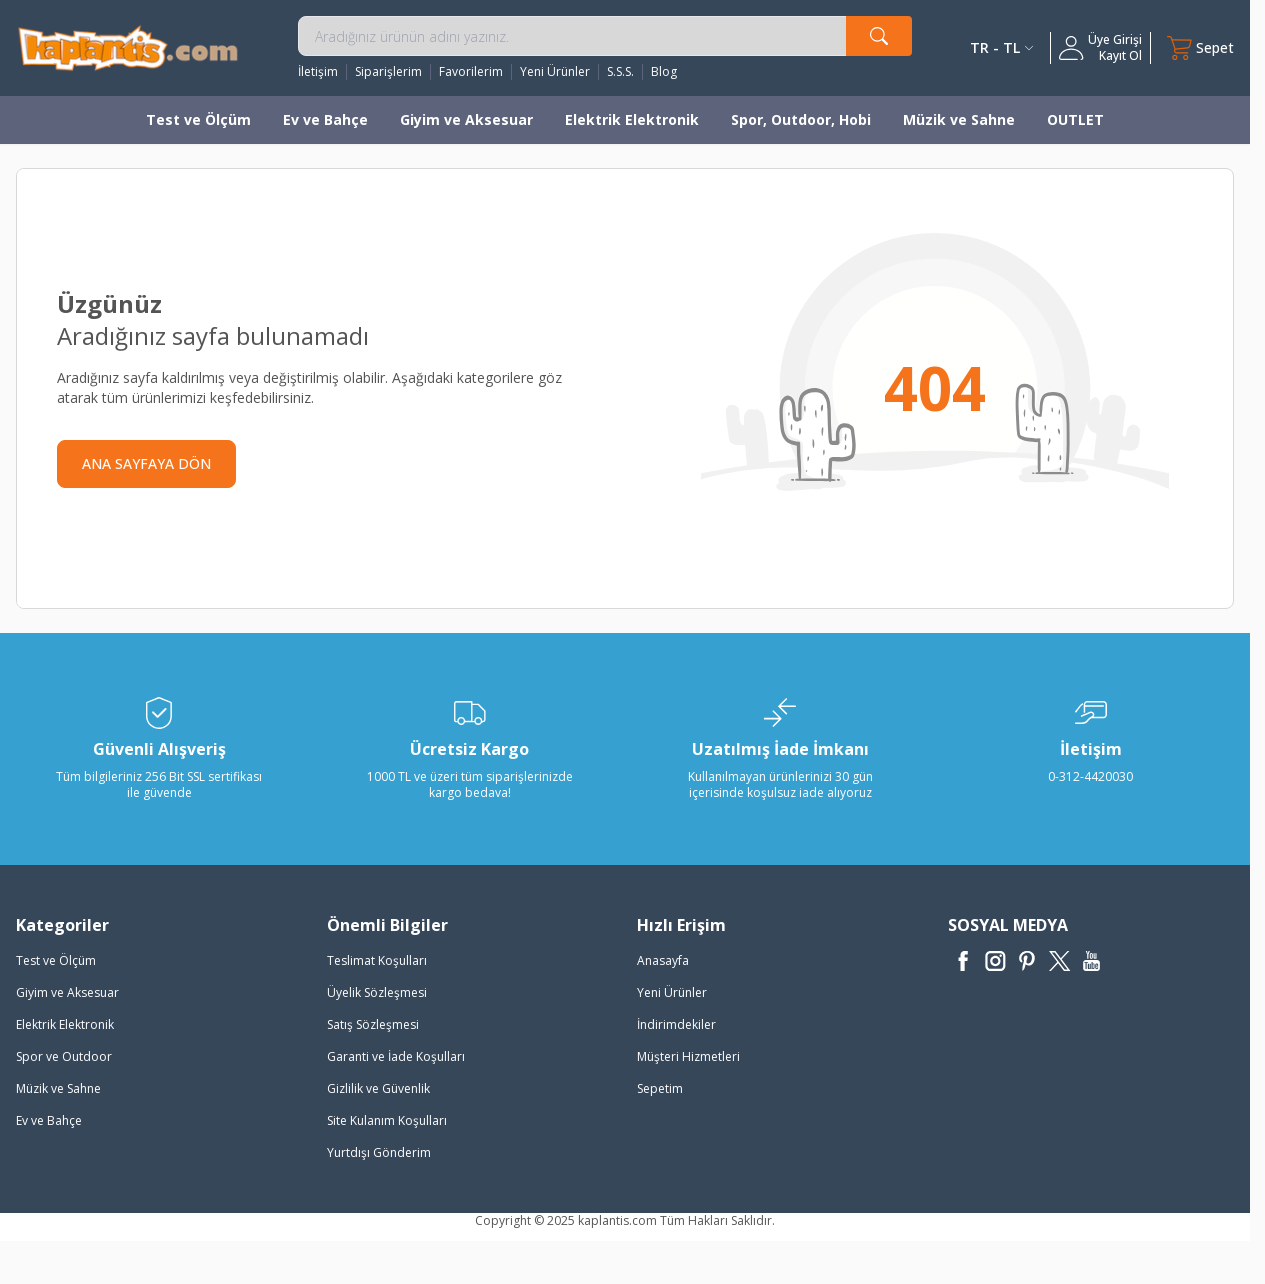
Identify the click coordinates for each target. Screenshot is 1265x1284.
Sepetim (660, 1088)
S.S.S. (620, 72)
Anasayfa (663, 960)
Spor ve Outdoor (64, 1056)
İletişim (318, 72)
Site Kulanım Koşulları (387, 1120)
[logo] (128, 47)
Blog (664, 72)
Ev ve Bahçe (325, 119)
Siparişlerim (388, 72)
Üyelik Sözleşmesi (377, 992)
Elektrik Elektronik (632, 119)
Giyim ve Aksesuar (466, 119)
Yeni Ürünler (555, 72)
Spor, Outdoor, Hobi (801, 119)
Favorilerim (471, 72)
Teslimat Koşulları (377, 960)
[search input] (605, 36)
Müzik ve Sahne (959, 119)
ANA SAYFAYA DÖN (146, 463)
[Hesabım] (1100, 48)
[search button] (879, 36)
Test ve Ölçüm (198, 119)
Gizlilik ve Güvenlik (378, 1088)
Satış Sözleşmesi (373, 1024)
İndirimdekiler (676, 1024)
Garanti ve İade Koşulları (396, 1056)
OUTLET (1075, 119)
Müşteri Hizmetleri (688, 1056)
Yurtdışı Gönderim (379, 1152)
